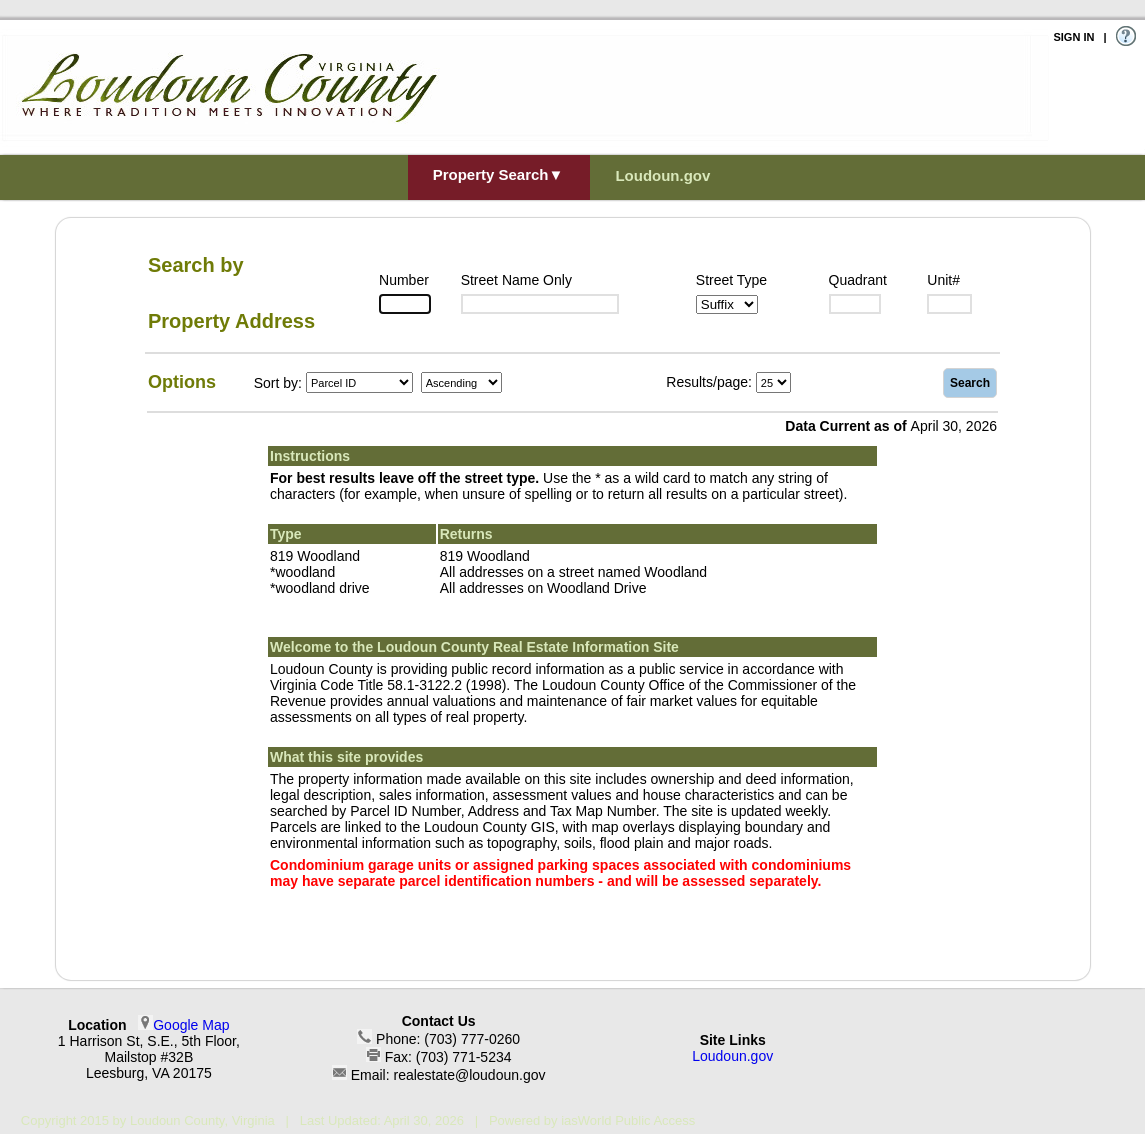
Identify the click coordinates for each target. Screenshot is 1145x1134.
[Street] (540, 304)
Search (970, 383)
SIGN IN (1073, 37)
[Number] (405, 304)
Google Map (191, 1025)
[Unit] (949, 304)
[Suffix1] (727, 304)
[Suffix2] (855, 304)
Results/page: (709, 382)
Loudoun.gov (732, 1056)
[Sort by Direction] (461, 382)
